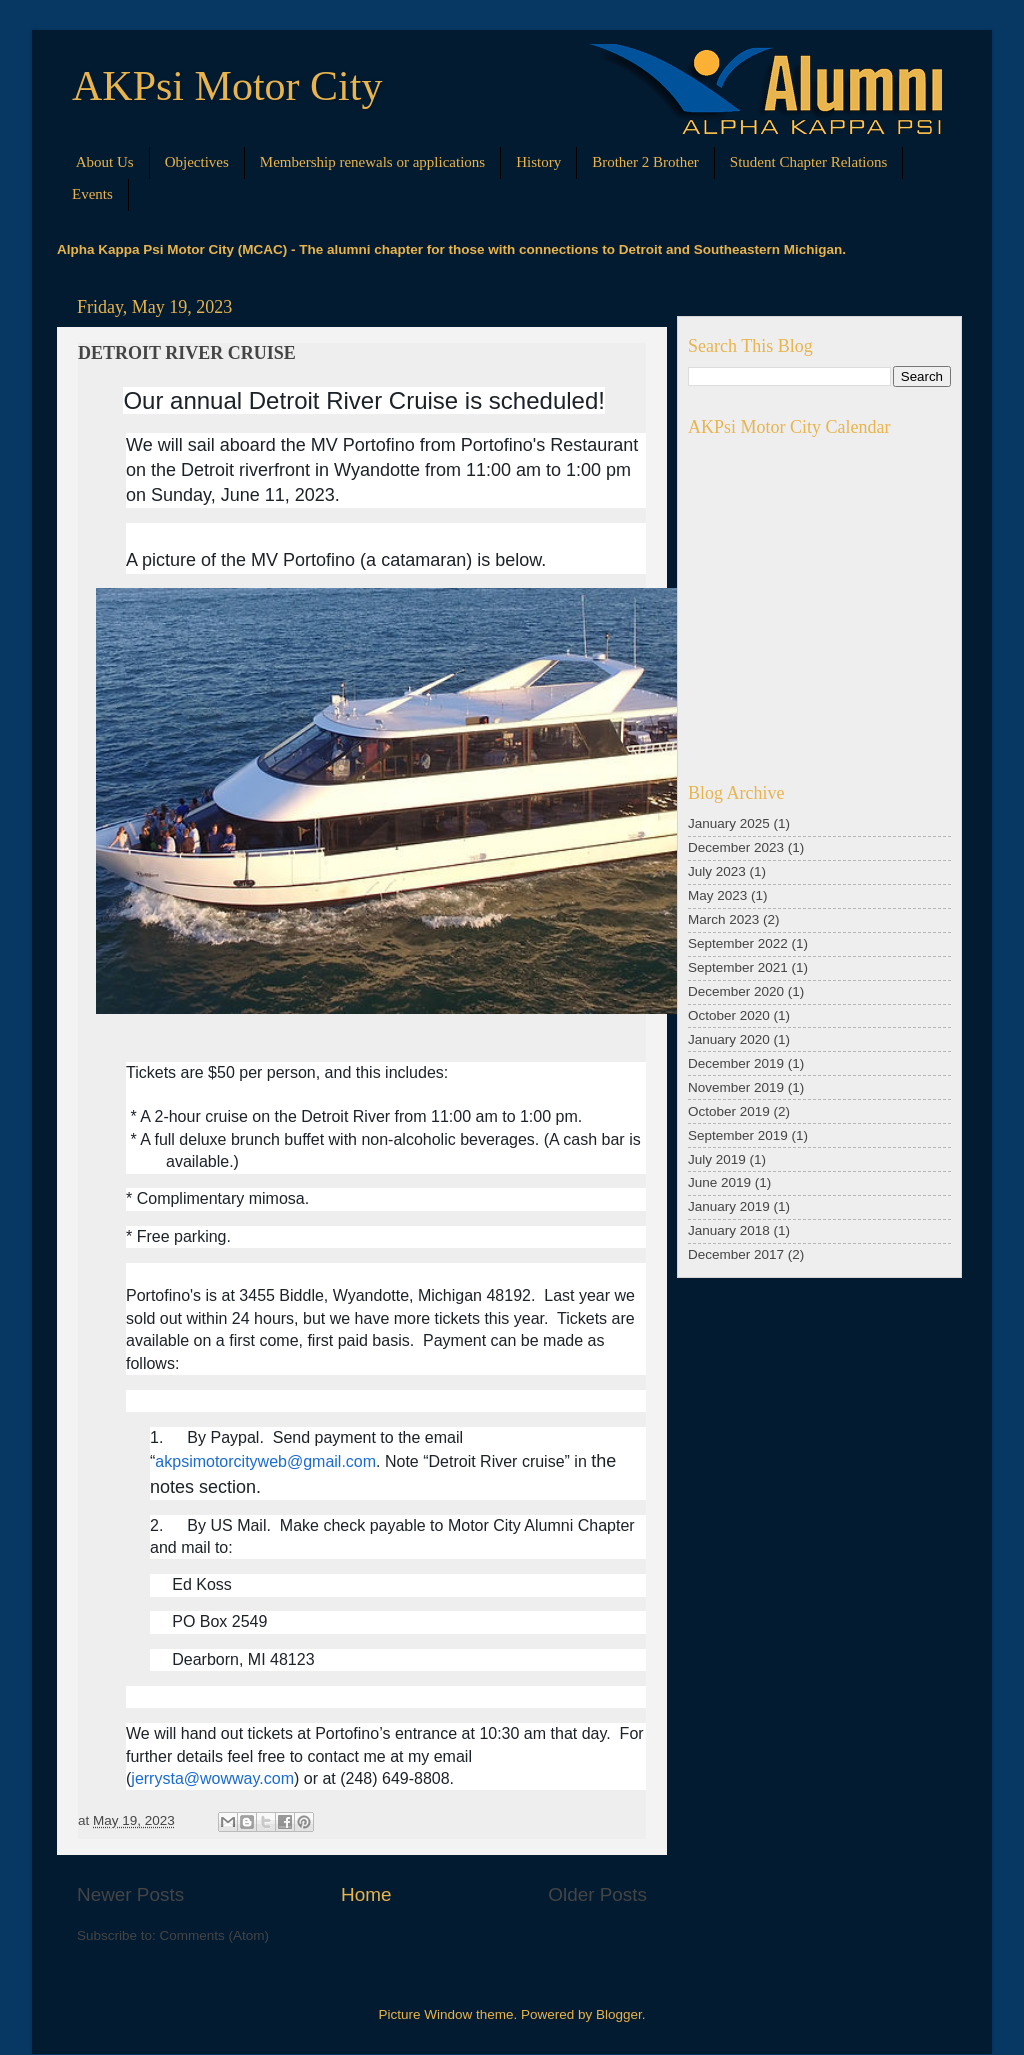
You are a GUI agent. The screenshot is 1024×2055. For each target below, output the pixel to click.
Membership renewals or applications (372, 162)
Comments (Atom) (215, 1935)
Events (92, 194)
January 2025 (729, 823)
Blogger (619, 2014)
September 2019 (738, 1135)
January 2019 (729, 1206)
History (538, 162)
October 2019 (729, 1111)
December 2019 (736, 1063)
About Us (105, 162)
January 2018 (729, 1230)
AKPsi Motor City (227, 86)
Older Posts (597, 1894)
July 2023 (717, 871)
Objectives (197, 162)
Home (366, 1894)
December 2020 (736, 991)
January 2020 (729, 1039)
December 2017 (736, 1254)
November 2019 (736, 1087)
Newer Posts (130, 1894)
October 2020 (729, 1015)
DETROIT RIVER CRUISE (187, 353)
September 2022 (738, 943)
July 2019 (717, 1159)
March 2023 (723, 919)
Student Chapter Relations (808, 162)
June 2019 (719, 1182)
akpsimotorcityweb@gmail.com (265, 1461)
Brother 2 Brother (645, 162)
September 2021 (738, 967)
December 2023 (736, 847)
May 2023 (717, 895)
